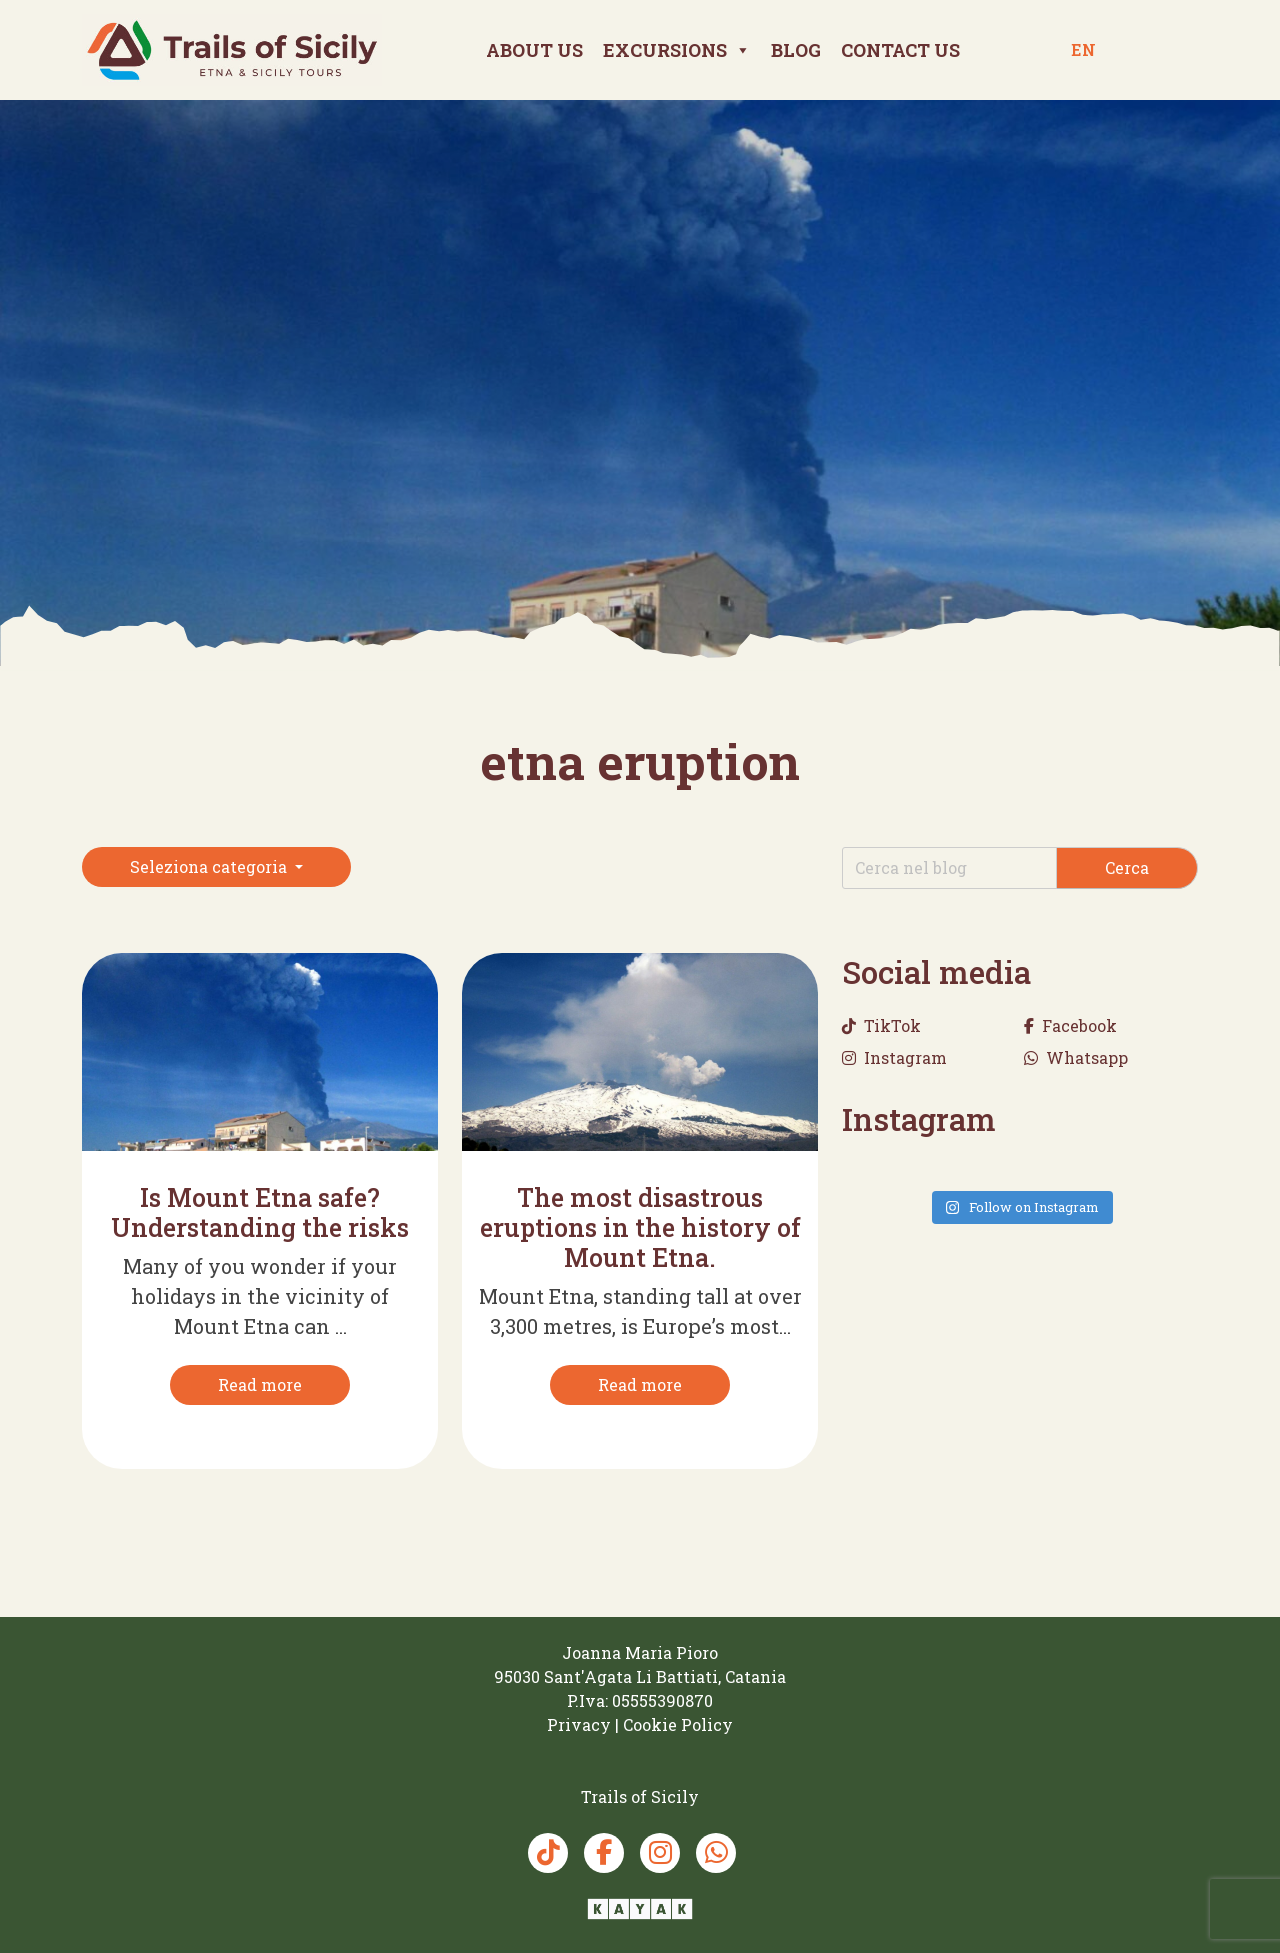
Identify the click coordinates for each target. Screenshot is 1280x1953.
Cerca (1127, 867)
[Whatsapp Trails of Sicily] (716, 1853)
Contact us (900, 50)
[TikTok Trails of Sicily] (548, 1853)
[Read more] (260, 1385)
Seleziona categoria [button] (210, 866)
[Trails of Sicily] (232, 49)
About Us (534, 50)
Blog (796, 50)
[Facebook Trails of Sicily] (604, 1853)
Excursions (677, 50)
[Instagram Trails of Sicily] (660, 1853)
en (1083, 49)
